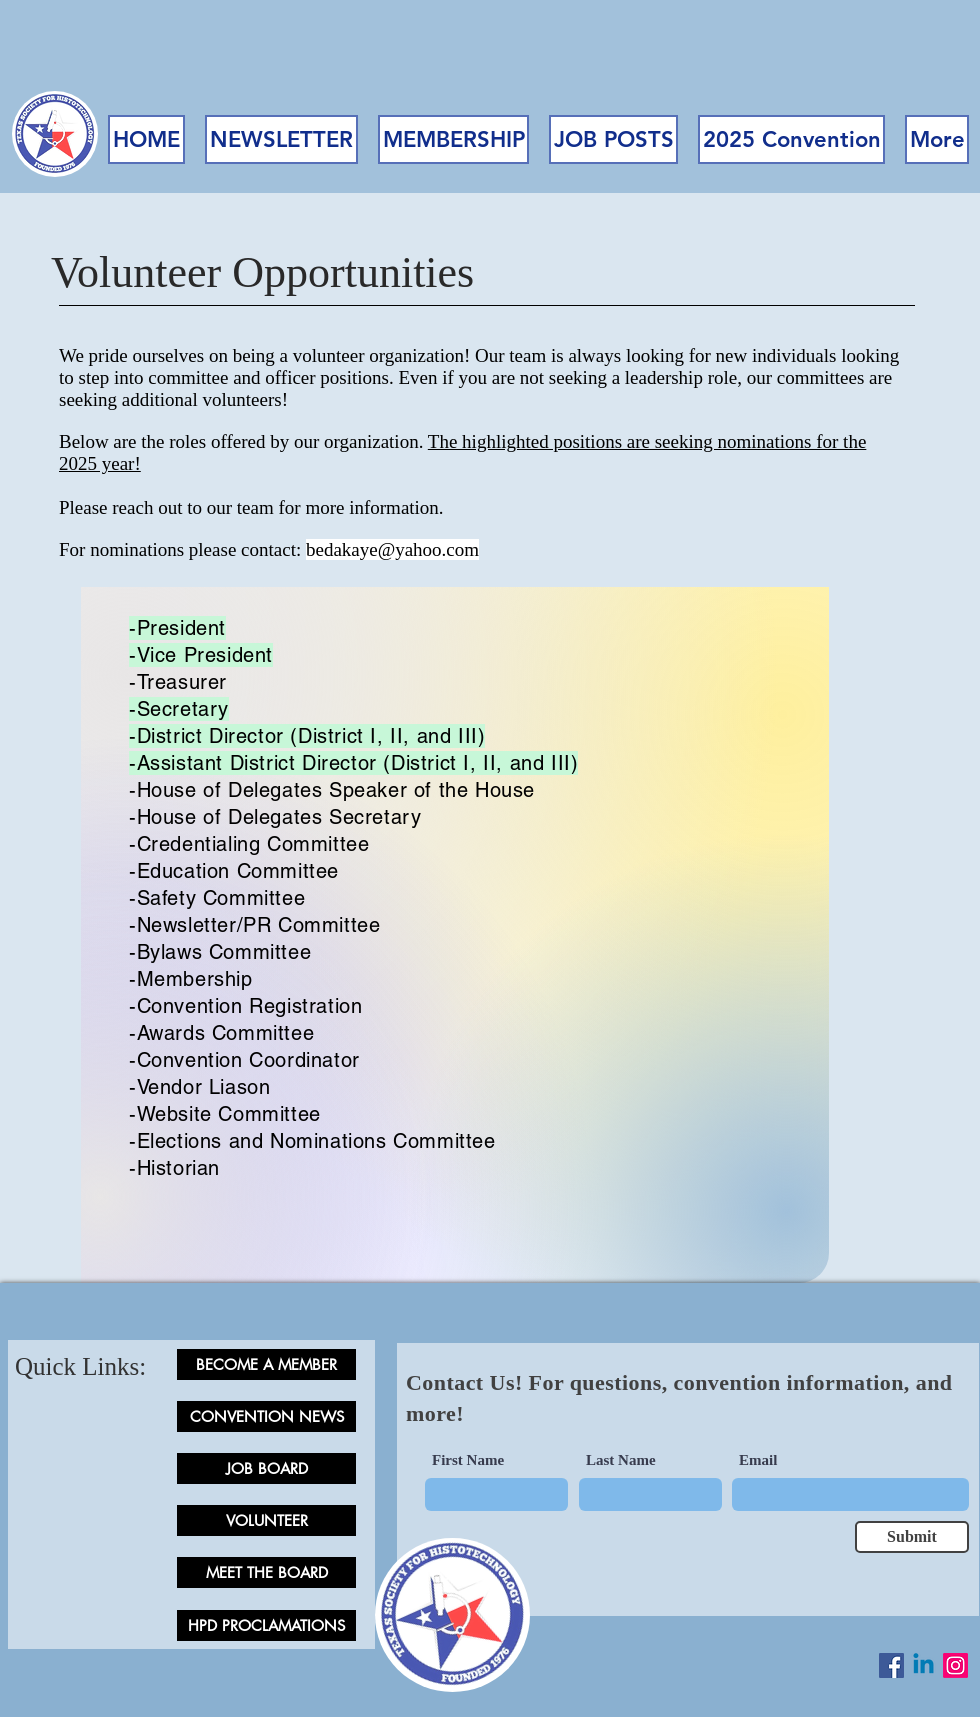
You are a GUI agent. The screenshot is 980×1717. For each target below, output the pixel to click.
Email (758, 1460)
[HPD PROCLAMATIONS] (266, 1625)
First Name (468, 1460)
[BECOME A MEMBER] (266, 1364)
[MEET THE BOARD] (266, 1572)
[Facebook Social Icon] (891, 1665)
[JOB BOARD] (266, 1468)
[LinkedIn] (923, 1665)
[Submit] (912, 1537)
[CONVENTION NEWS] (266, 1416)
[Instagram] (955, 1665)
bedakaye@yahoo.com (392, 549)
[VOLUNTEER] (266, 1520)
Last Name (621, 1460)
